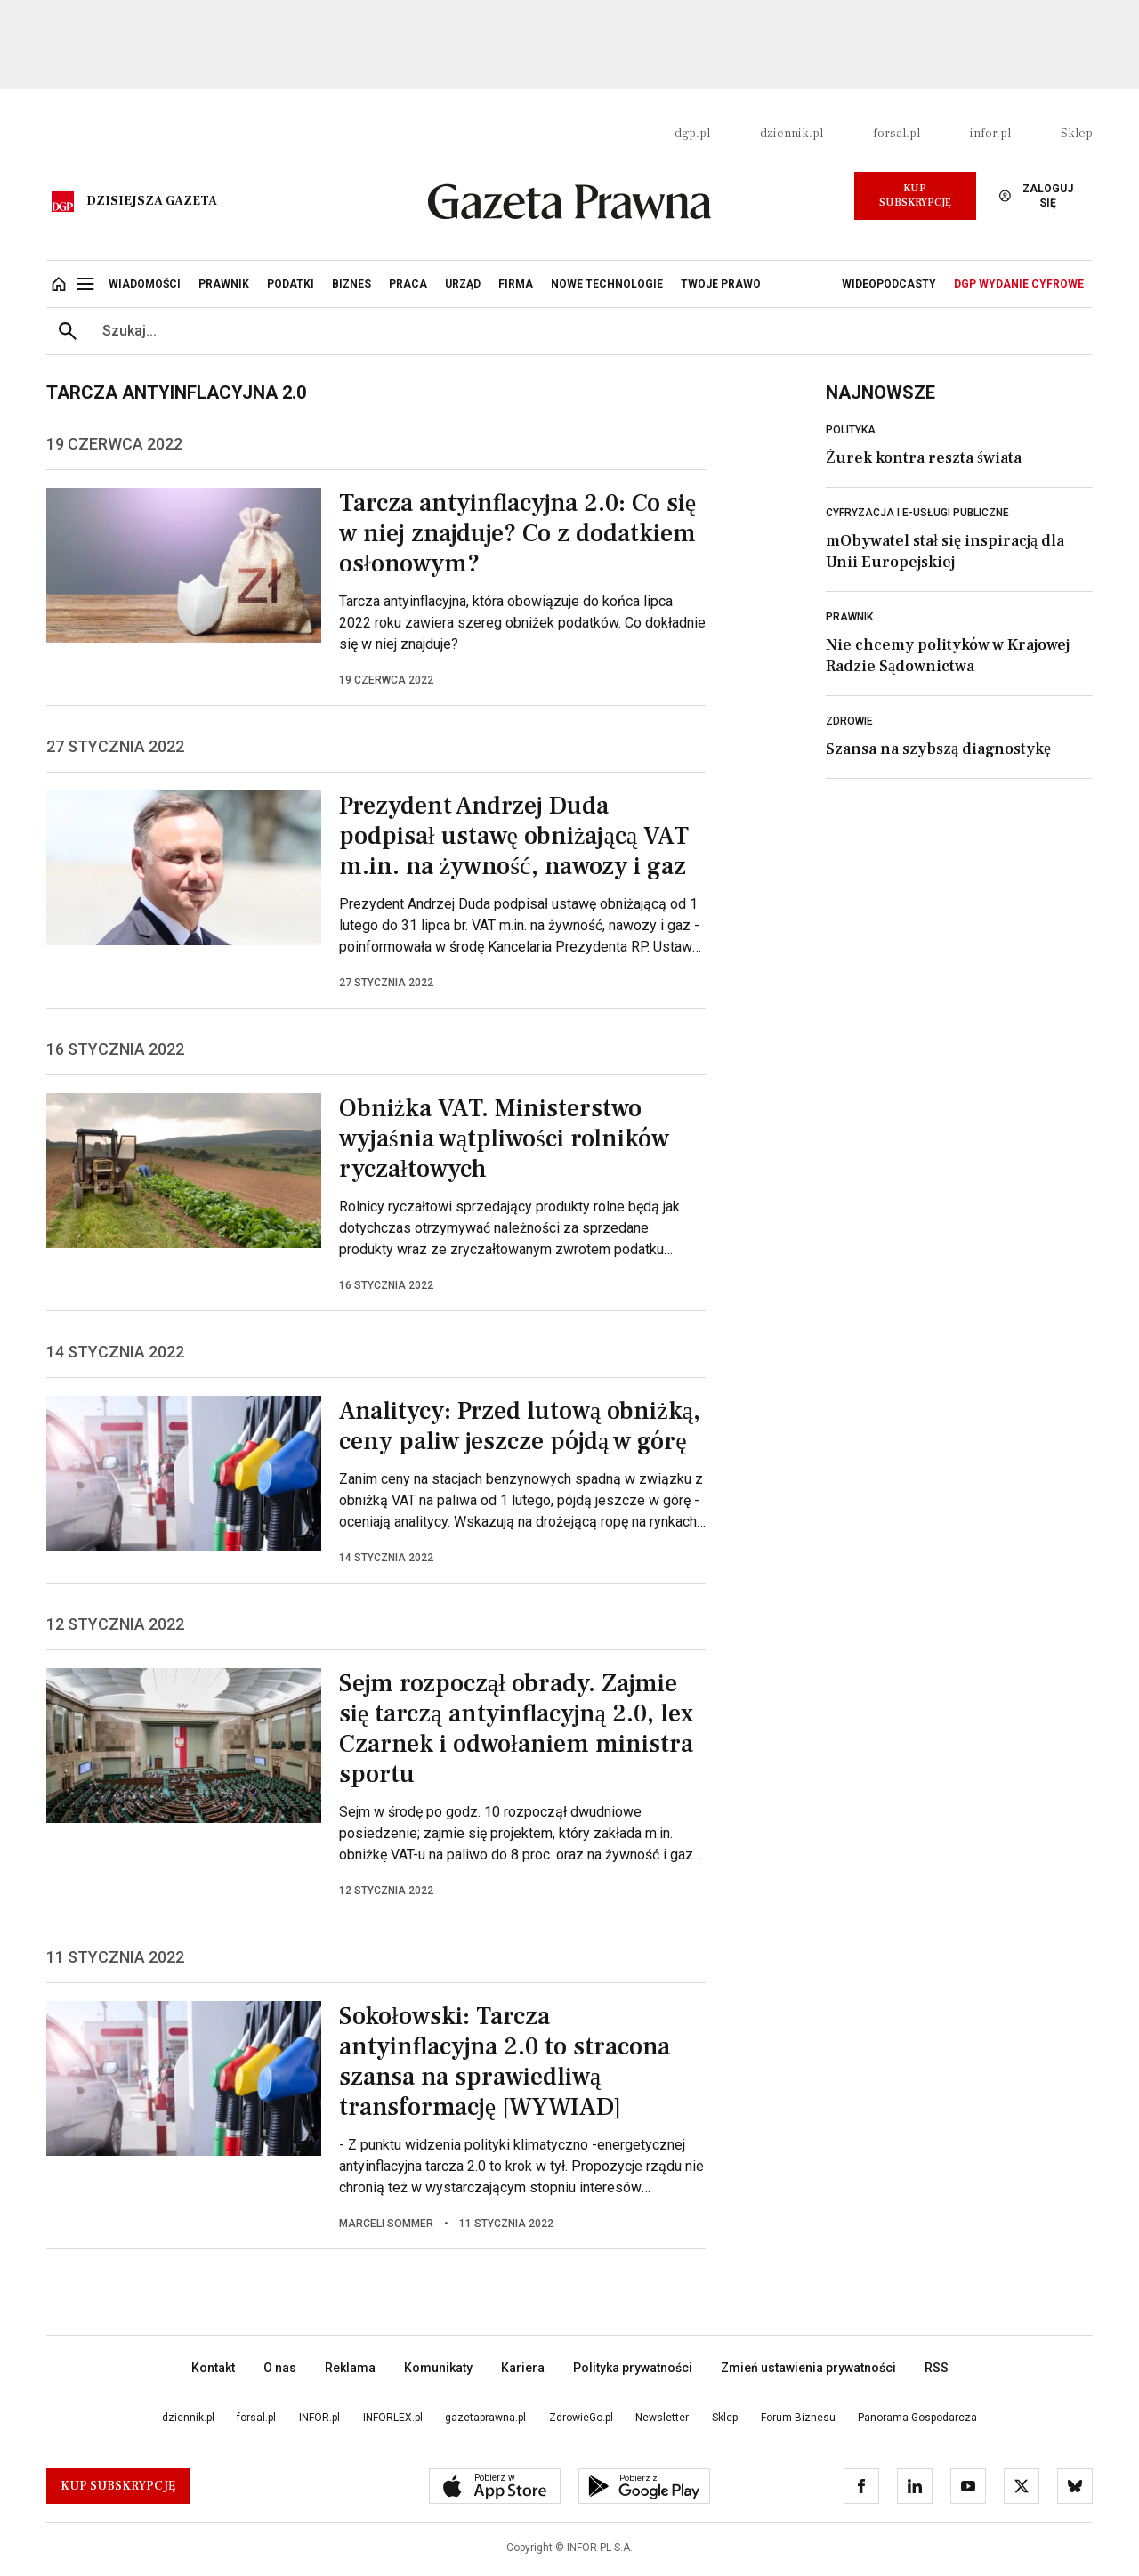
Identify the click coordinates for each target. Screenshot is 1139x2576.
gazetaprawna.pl (485, 2417)
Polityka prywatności (632, 2368)
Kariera (523, 2368)
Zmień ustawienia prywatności (808, 2368)
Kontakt (213, 2368)
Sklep (1077, 134)
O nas (279, 2368)
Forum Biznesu (798, 2417)
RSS (937, 2368)
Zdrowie (849, 721)
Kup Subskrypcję (915, 195)
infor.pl (990, 134)
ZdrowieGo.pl (581, 2417)
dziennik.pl (791, 134)
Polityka (851, 430)
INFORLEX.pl (393, 2417)
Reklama (350, 2368)
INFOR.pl (319, 2417)
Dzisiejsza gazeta (151, 201)
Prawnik (849, 617)
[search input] (591, 331)
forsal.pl (896, 134)
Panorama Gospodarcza (917, 2417)
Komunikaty (438, 2368)
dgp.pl (692, 134)
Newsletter (662, 2417)
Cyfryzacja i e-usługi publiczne (917, 512)
